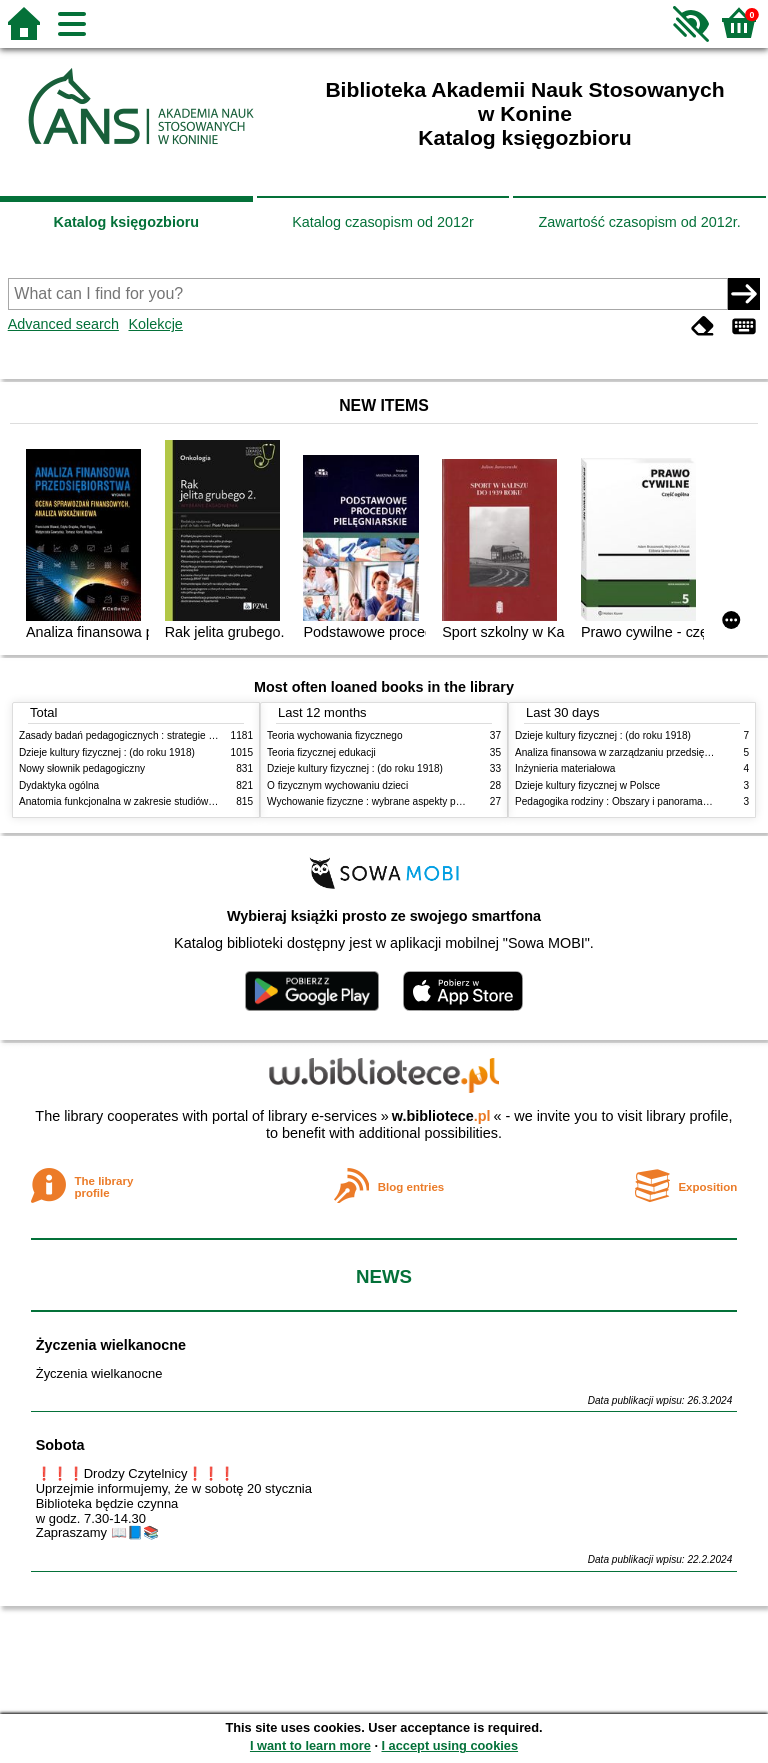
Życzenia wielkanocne (111, 1345)
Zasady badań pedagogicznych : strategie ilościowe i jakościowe (162, 735)
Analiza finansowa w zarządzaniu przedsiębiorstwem (632, 752)
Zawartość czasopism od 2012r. (639, 222)
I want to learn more (310, 1745)
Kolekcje (155, 324)
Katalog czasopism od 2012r (383, 222)
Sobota (60, 1445)
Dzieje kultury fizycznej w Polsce (587, 785)
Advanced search (63, 324)
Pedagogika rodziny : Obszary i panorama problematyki (639, 801)
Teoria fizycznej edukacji (321, 752)
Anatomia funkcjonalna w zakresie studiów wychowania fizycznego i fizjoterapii (194, 801)
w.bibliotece (441, 1116)
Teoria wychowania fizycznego (335, 735)
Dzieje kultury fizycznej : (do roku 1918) (107, 752)
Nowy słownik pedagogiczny (82, 768)
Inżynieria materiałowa (565, 768)
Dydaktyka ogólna (59, 785)
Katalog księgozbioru (127, 222)
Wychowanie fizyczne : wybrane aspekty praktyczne (383, 801)
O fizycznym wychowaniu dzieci (337, 785)
